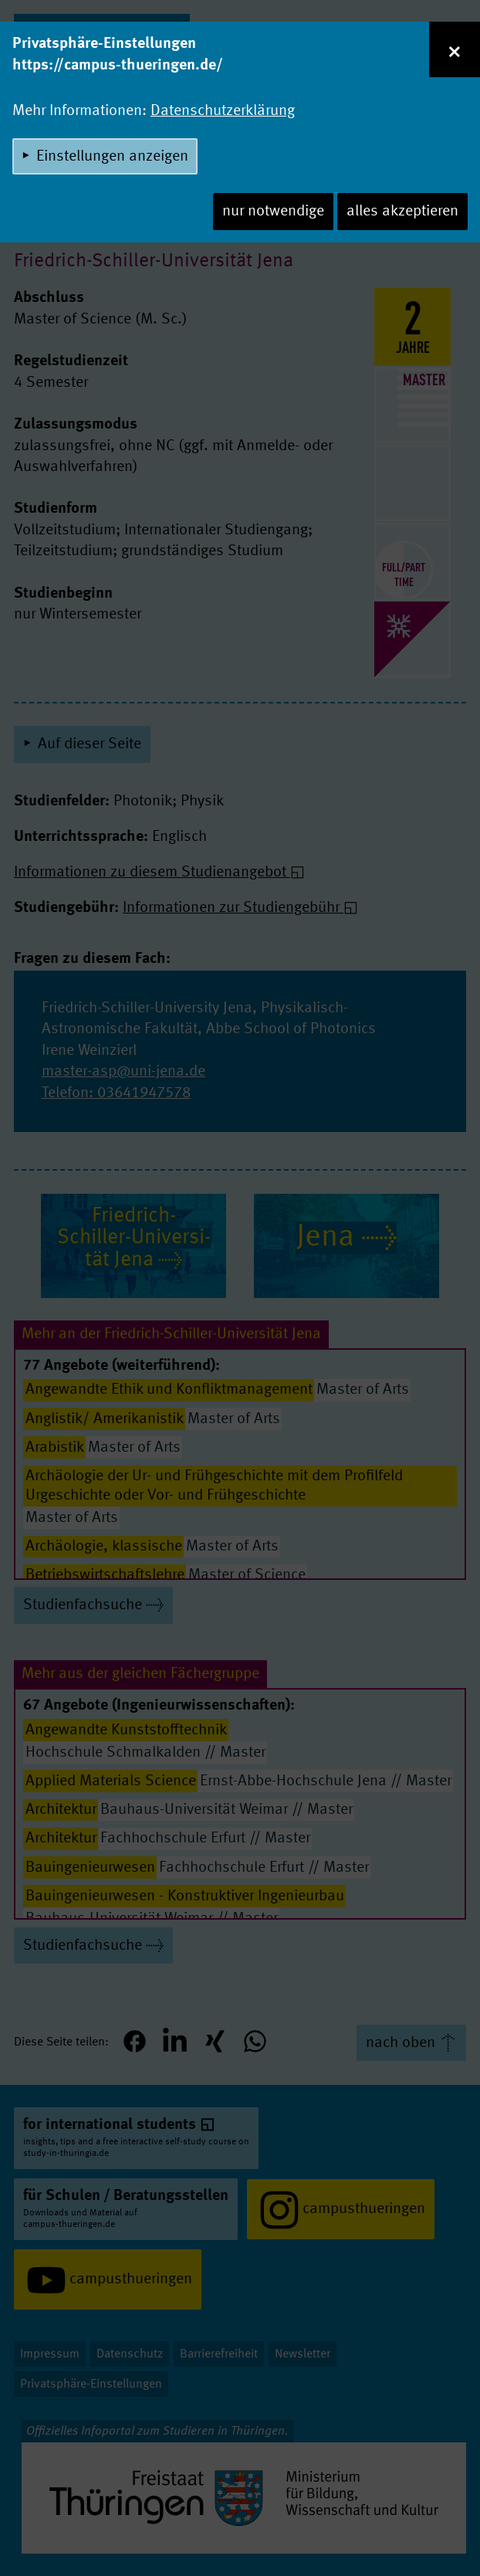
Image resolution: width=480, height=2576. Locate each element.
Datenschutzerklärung (222, 111)
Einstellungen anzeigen (112, 156)
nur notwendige (273, 211)
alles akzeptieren (402, 211)
